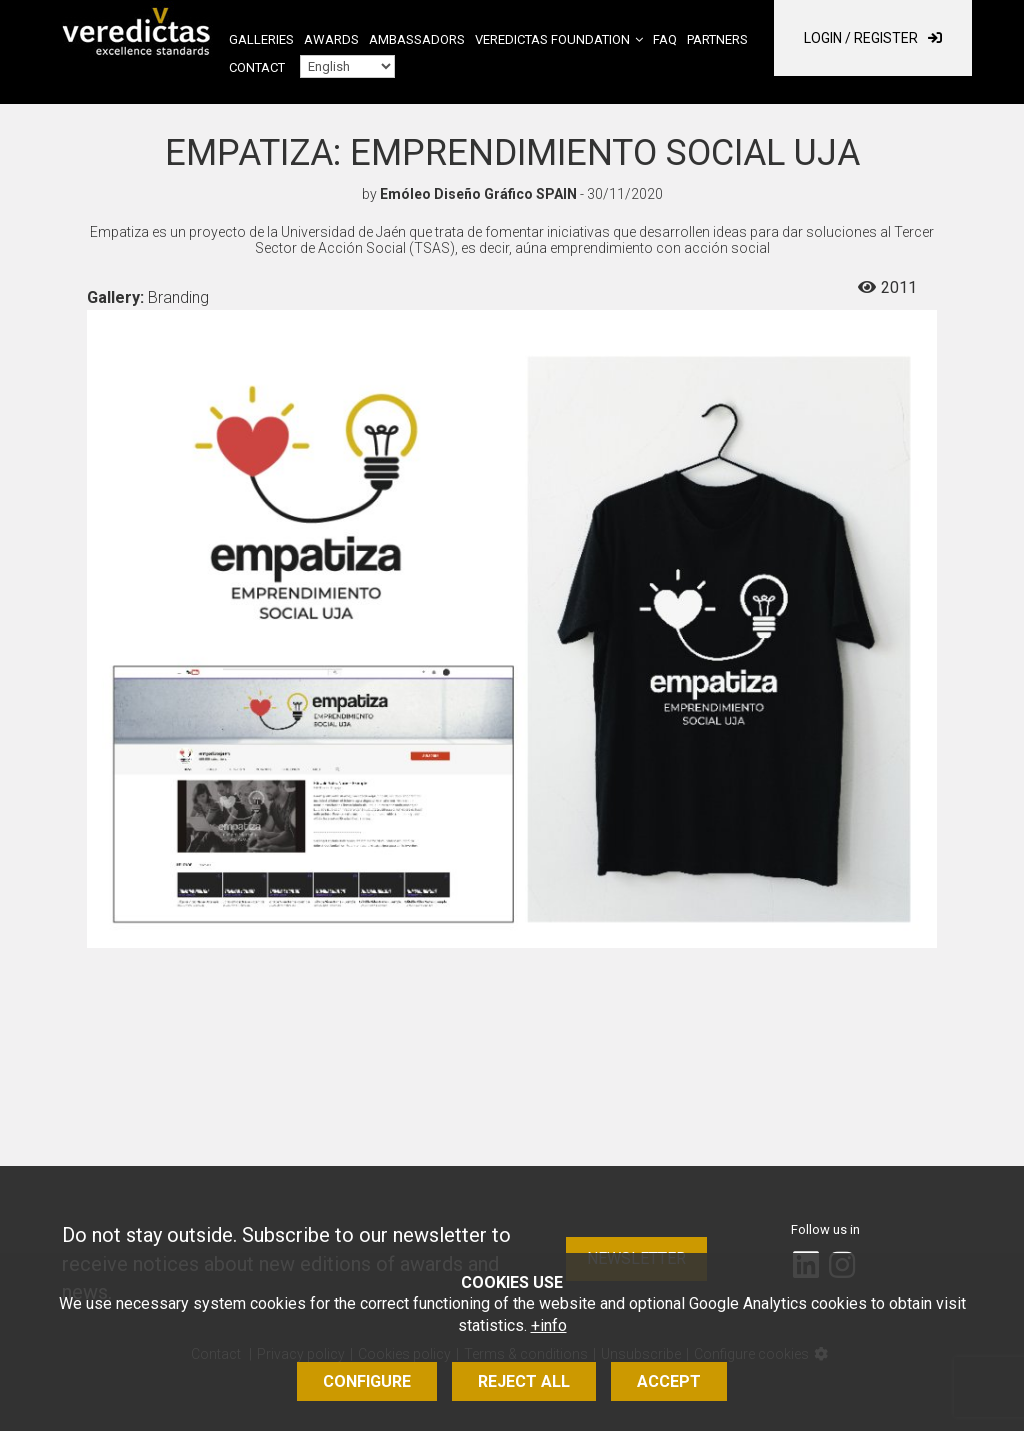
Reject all (524, 1381)
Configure (367, 1381)
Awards (331, 39)
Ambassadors (417, 39)
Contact (257, 67)
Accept (669, 1381)
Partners (717, 39)
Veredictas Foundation (552, 39)
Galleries (261, 39)
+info (549, 1325)
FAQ (665, 39)
